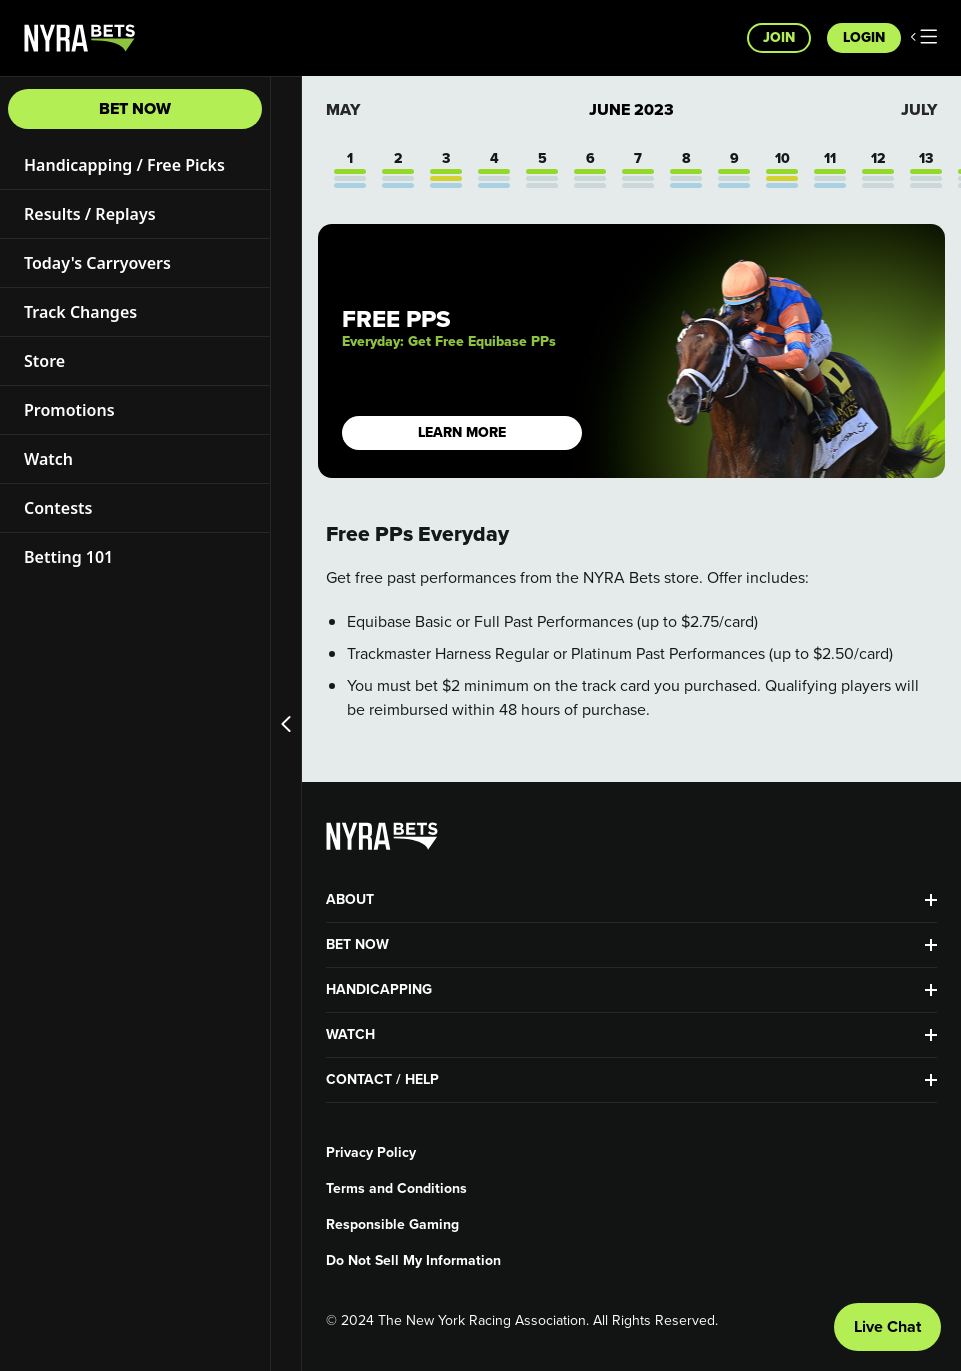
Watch (48, 459)
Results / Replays (90, 214)
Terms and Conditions (396, 1189)
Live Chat (887, 1326)
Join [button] (779, 37)
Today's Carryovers (97, 263)
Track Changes (80, 312)
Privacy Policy (371, 1153)
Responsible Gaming (392, 1225)
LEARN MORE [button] (462, 432)
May (343, 109)
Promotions (69, 410)
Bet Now (135, 108)
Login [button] (864, 37)
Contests (58, 508)
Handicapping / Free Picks (124, 165)
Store (44, 361)
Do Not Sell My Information (413, 1261)
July (919, 109)
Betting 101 (68, 557)
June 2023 (631, 110)
